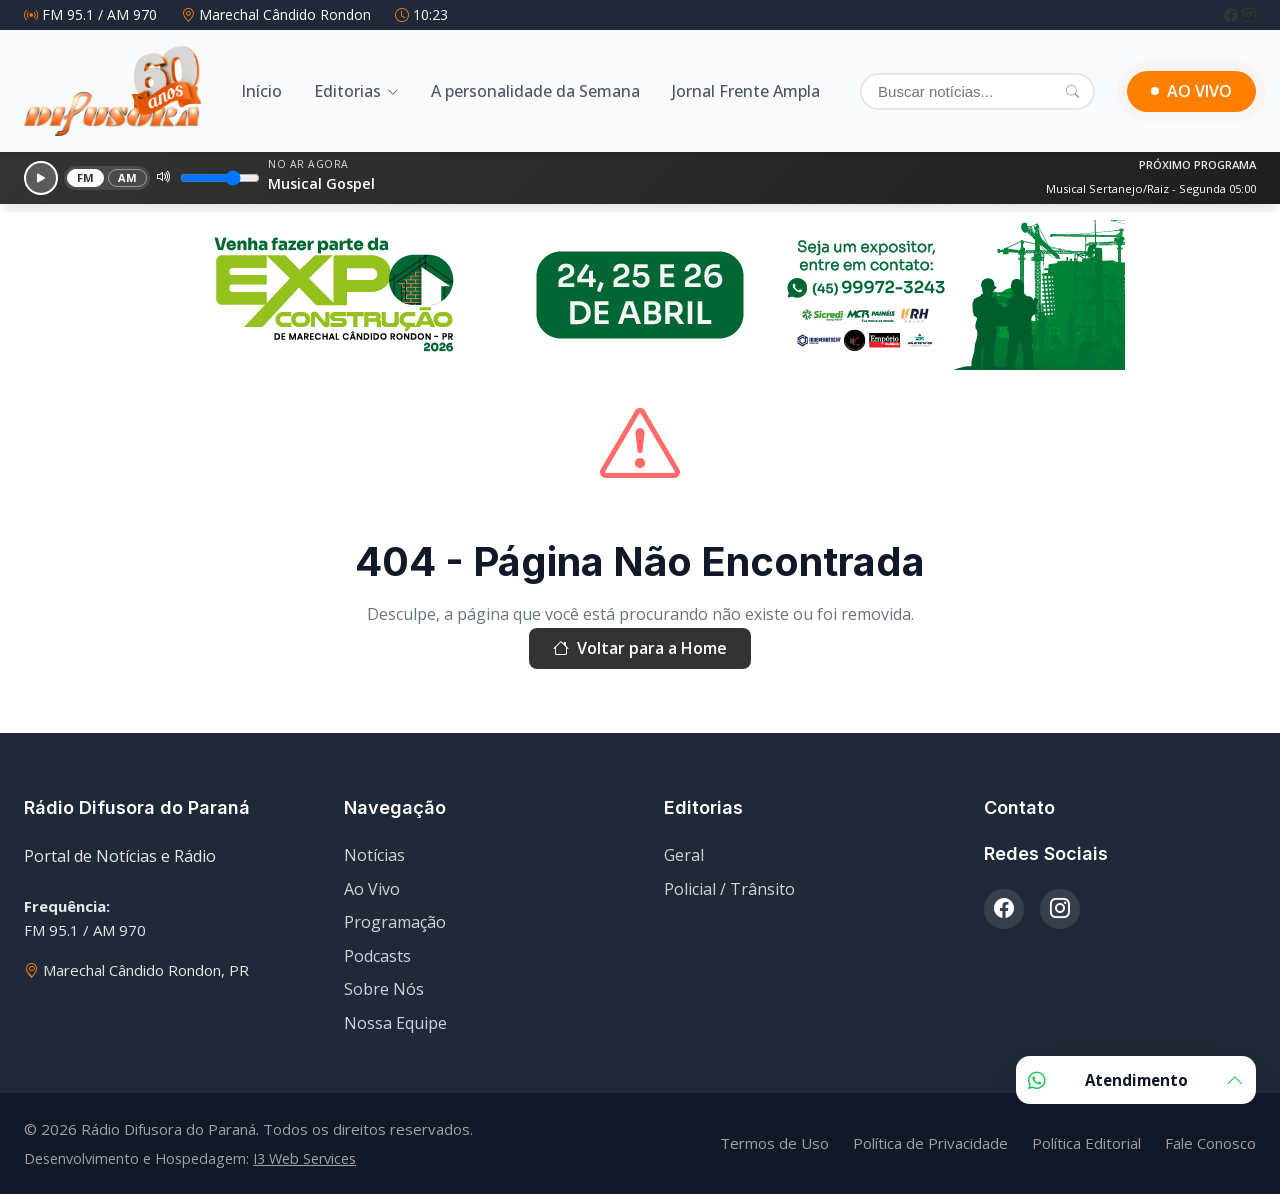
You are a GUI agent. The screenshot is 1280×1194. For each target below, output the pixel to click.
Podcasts (377, 956)
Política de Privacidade (930, 1143)
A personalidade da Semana (535, 91)
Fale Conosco (1210, 1143)
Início (261, 91)
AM (128, 177)
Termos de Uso (774, 1143)
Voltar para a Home (640, 649)
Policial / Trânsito (729, 889)
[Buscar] (977, 91)
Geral (684, 855)
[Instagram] (1249, 14)
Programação (395, 922)
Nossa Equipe (395, 1023)
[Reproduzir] (41, 178)
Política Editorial (1086, 1143)
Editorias (347, 91)
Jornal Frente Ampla (746, 91)
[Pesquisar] (1072, 91)
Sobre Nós (384, 989)
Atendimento (1136, 1080)
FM (86, 177)
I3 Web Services (304, 1158)
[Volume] (220, 178)
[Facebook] (1233, 14)
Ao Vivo (372, 889)
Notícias (374, 855)
